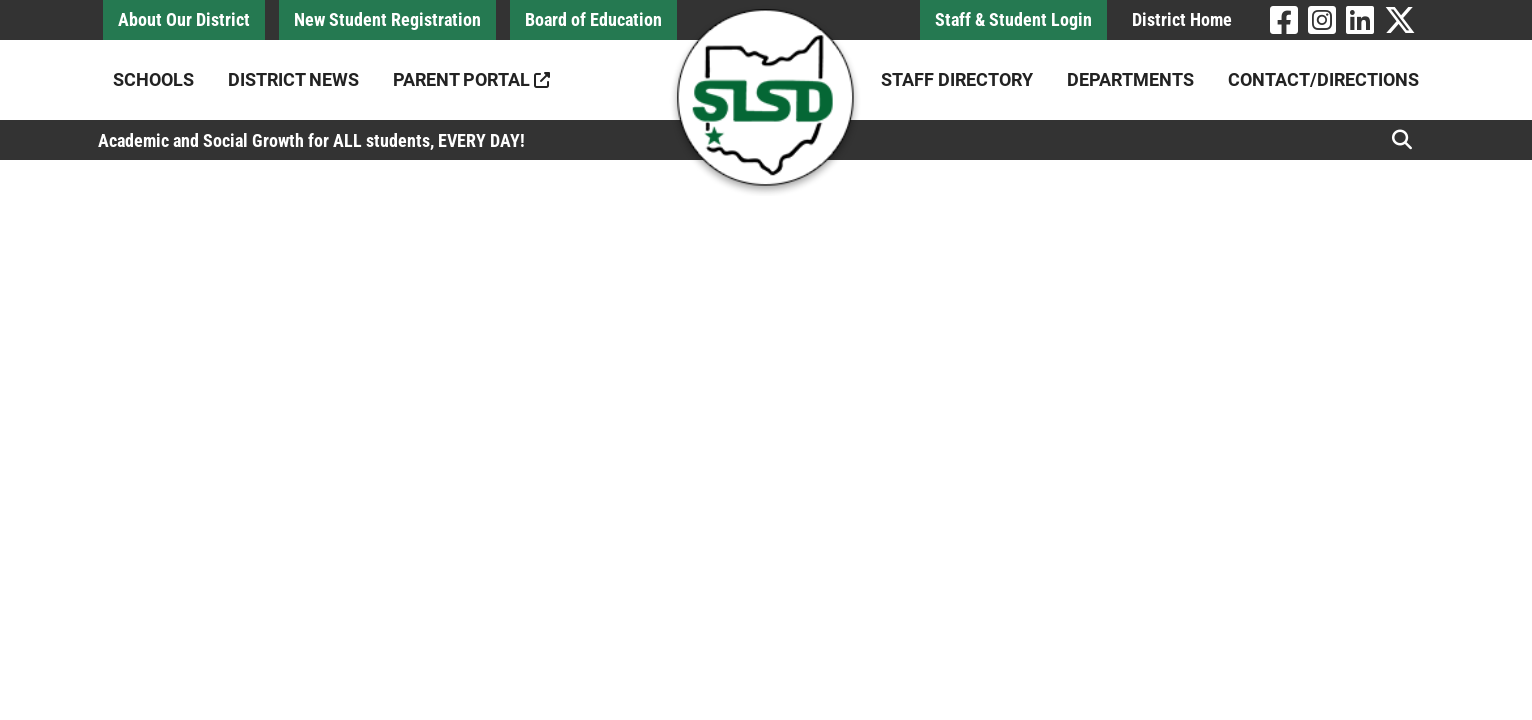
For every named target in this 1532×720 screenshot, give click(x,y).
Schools (153, 79)
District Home (1182, 19)
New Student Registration (387, 19)
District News (293, 79)
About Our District (184, 19)
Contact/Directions (1323, 79)
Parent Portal (471, 79)
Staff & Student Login (1013, 19)
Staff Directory (957, 79)
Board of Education (593, 19)
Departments (1130, 79)
